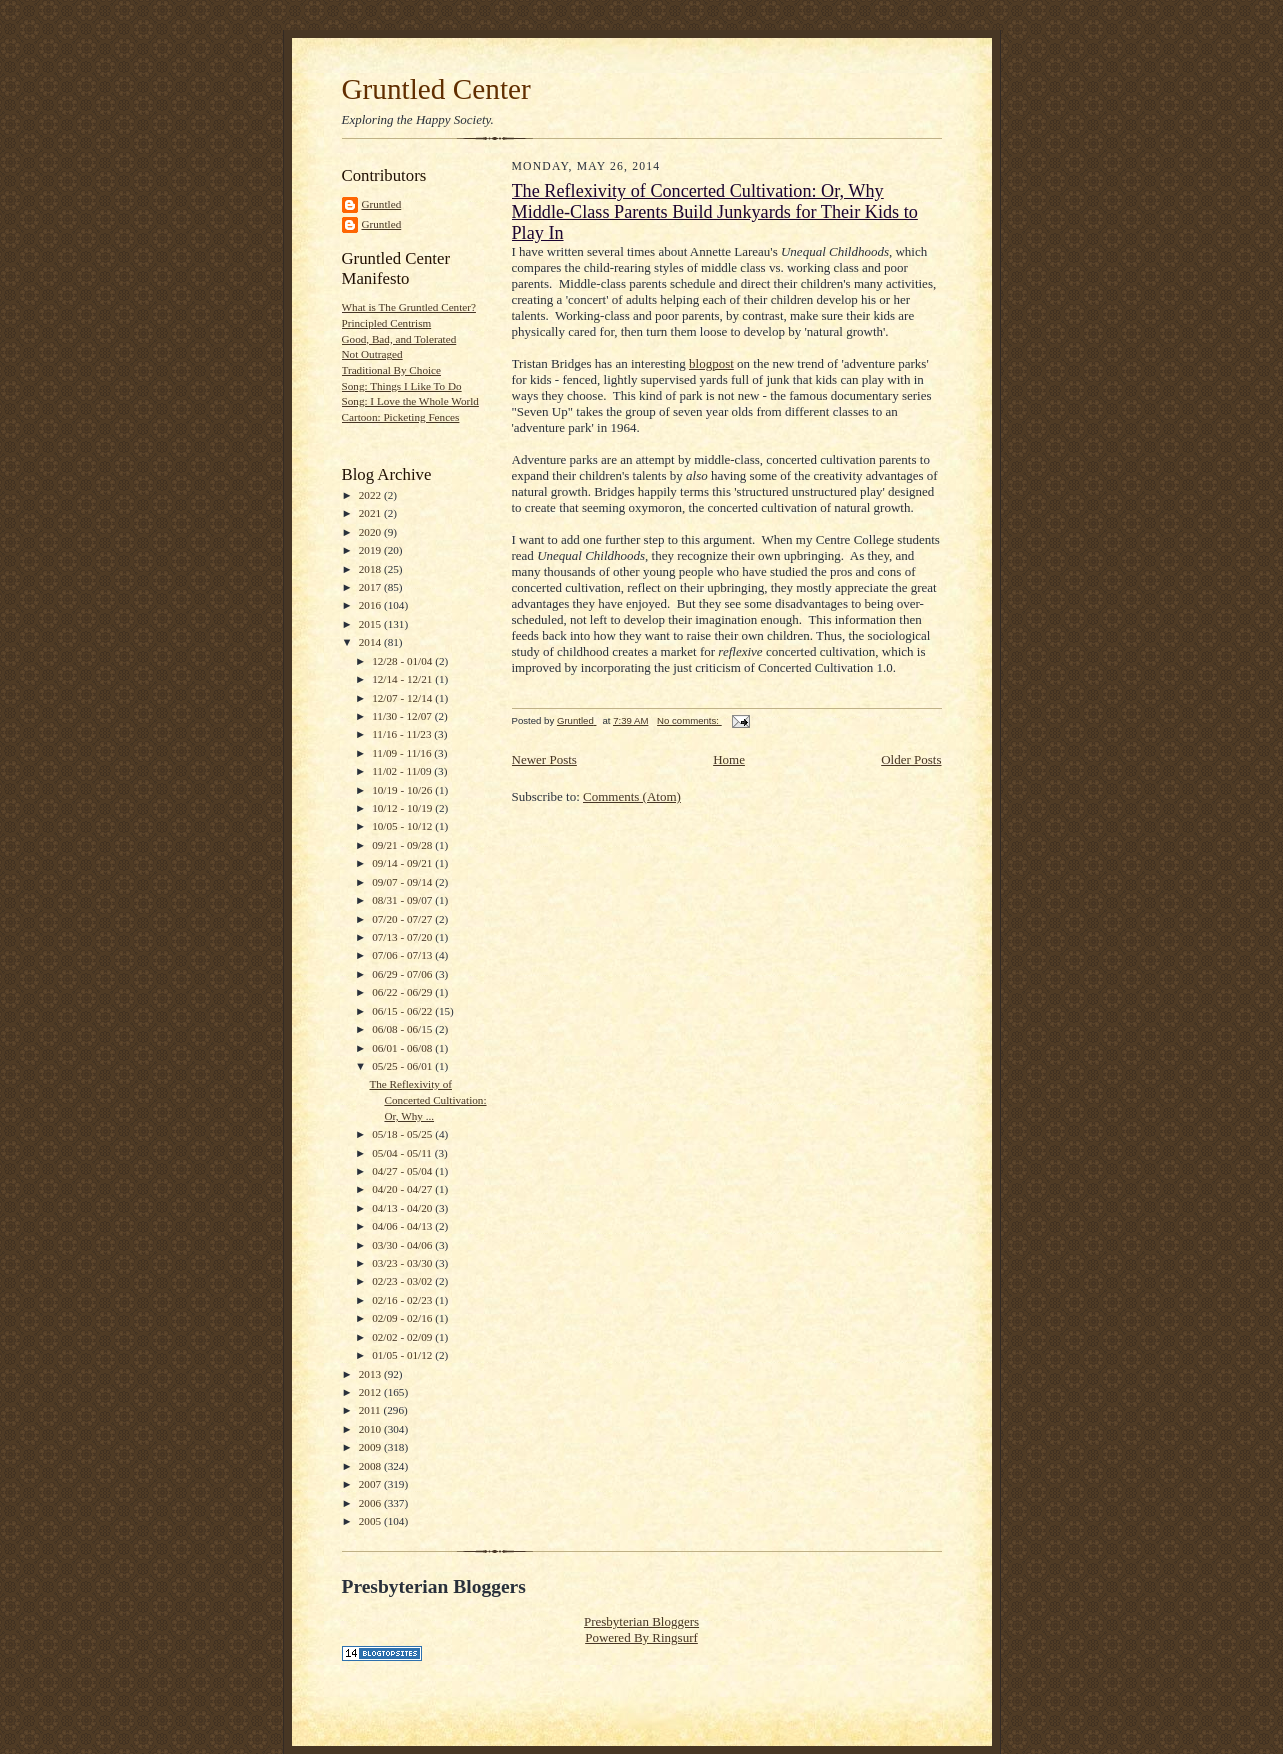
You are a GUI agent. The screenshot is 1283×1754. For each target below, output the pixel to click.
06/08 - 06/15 (403, 1029)
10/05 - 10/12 (403, 826)
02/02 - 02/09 (403, 1337)
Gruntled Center (436, 89)
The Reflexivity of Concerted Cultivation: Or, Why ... (427, 1099)
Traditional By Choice (392, 370)
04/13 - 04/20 (403, 1208)
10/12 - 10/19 (403, 808)
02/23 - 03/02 (403, 1281)
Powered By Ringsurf (641, 1637)
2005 (371, 1521)
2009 (371, 1447)
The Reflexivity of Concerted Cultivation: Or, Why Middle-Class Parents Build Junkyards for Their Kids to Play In (715, 212)
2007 (371, 1484)
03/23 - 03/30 (403, 1263)
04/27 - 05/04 (403, 1171)
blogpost (711, 363)
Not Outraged (372, 354)
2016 (371, 605)
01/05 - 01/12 (403, 1355)
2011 (371, 1410)
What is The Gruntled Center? (409, 307)
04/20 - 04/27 (403, 1189)
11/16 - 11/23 (403, 734)
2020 (371, 532)
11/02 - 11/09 (403, 771)
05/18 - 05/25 (403, 1134)
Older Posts (911, 759)
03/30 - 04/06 (403, 1245)
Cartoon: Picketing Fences (401, 417)
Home (729, 759)
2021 (371, 513)
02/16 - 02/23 (403, 1300)
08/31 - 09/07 (403, 900)
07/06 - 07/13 (403, 955)
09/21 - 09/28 (403, 845)
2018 (371, 569)
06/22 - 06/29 (403, 992)
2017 (371, 587)
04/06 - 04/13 (403, 1226)
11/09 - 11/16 (403, 753)
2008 (371, 1466)
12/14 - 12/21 (403, 679)
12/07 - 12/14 (403, 698)
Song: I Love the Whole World (410, 401)
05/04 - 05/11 (403, 1153)
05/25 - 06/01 (403, 1066)
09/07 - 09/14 (403, 882)
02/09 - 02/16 (403, 1318)
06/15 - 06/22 (403, 1011)
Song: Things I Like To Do (402, 386)
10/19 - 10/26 (403, 790)
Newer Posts (544, 759)
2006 (371, 1503)
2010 (371, 1429)
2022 (371, 495)
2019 (371, 550)
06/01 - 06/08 (403, 1048)
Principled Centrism (387, 323)
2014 (371, 642)
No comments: (689, 720)
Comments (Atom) (632, 796)
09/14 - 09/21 (403, 863)
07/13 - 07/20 (403, 937)
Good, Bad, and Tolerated (399, 339)
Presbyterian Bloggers (641, 1621)
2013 (371, 1374)
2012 (371, 1392)
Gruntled (382, 204)
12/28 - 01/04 (403, 661)
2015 (371, 624)
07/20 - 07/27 (403, 919)
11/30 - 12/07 (403, 716)
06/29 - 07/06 (403, 974)
